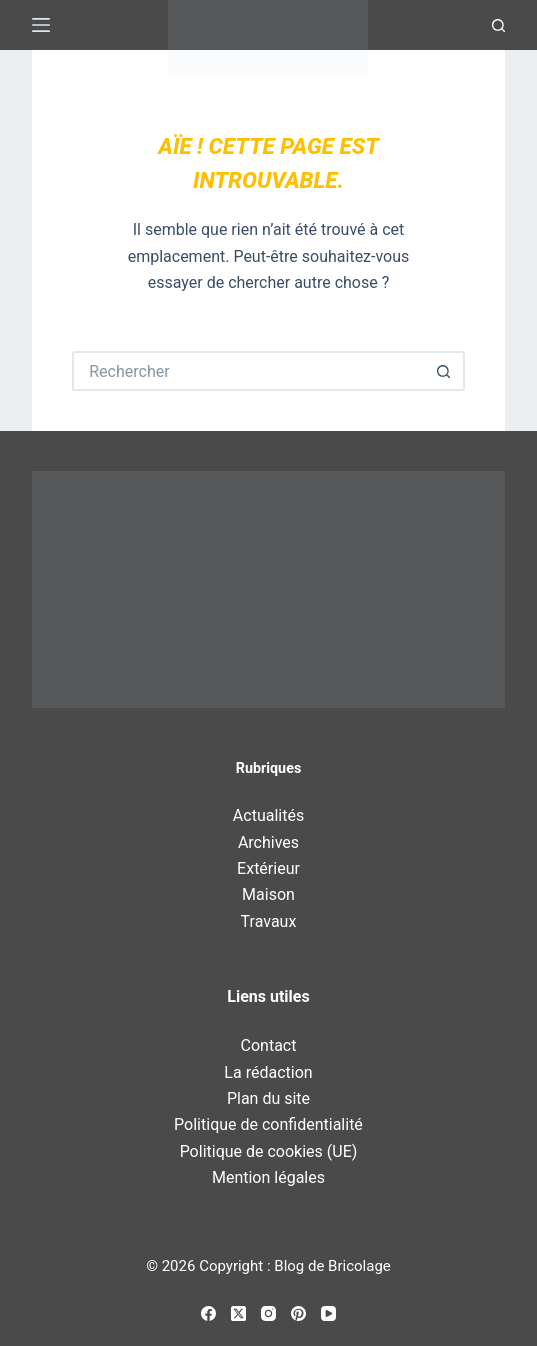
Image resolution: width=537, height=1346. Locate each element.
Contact (269, 1045)
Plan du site (268, 1098)
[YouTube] (328, 1313)
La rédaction (268, 1072)
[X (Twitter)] (238, 1313)
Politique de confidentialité (268, 1124)
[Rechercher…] (248, 371)
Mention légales (268, 1177)
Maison (268, 894)
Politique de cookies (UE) (269, 1151)
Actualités (268, 815)
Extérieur (268, 868)
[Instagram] (268, 1313)
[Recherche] (498, 25)
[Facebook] (208, 1313)
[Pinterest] (298, 1313)
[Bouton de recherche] (445, 371)
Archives (268, 842)
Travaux (269, 921)
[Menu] (41, 25)
